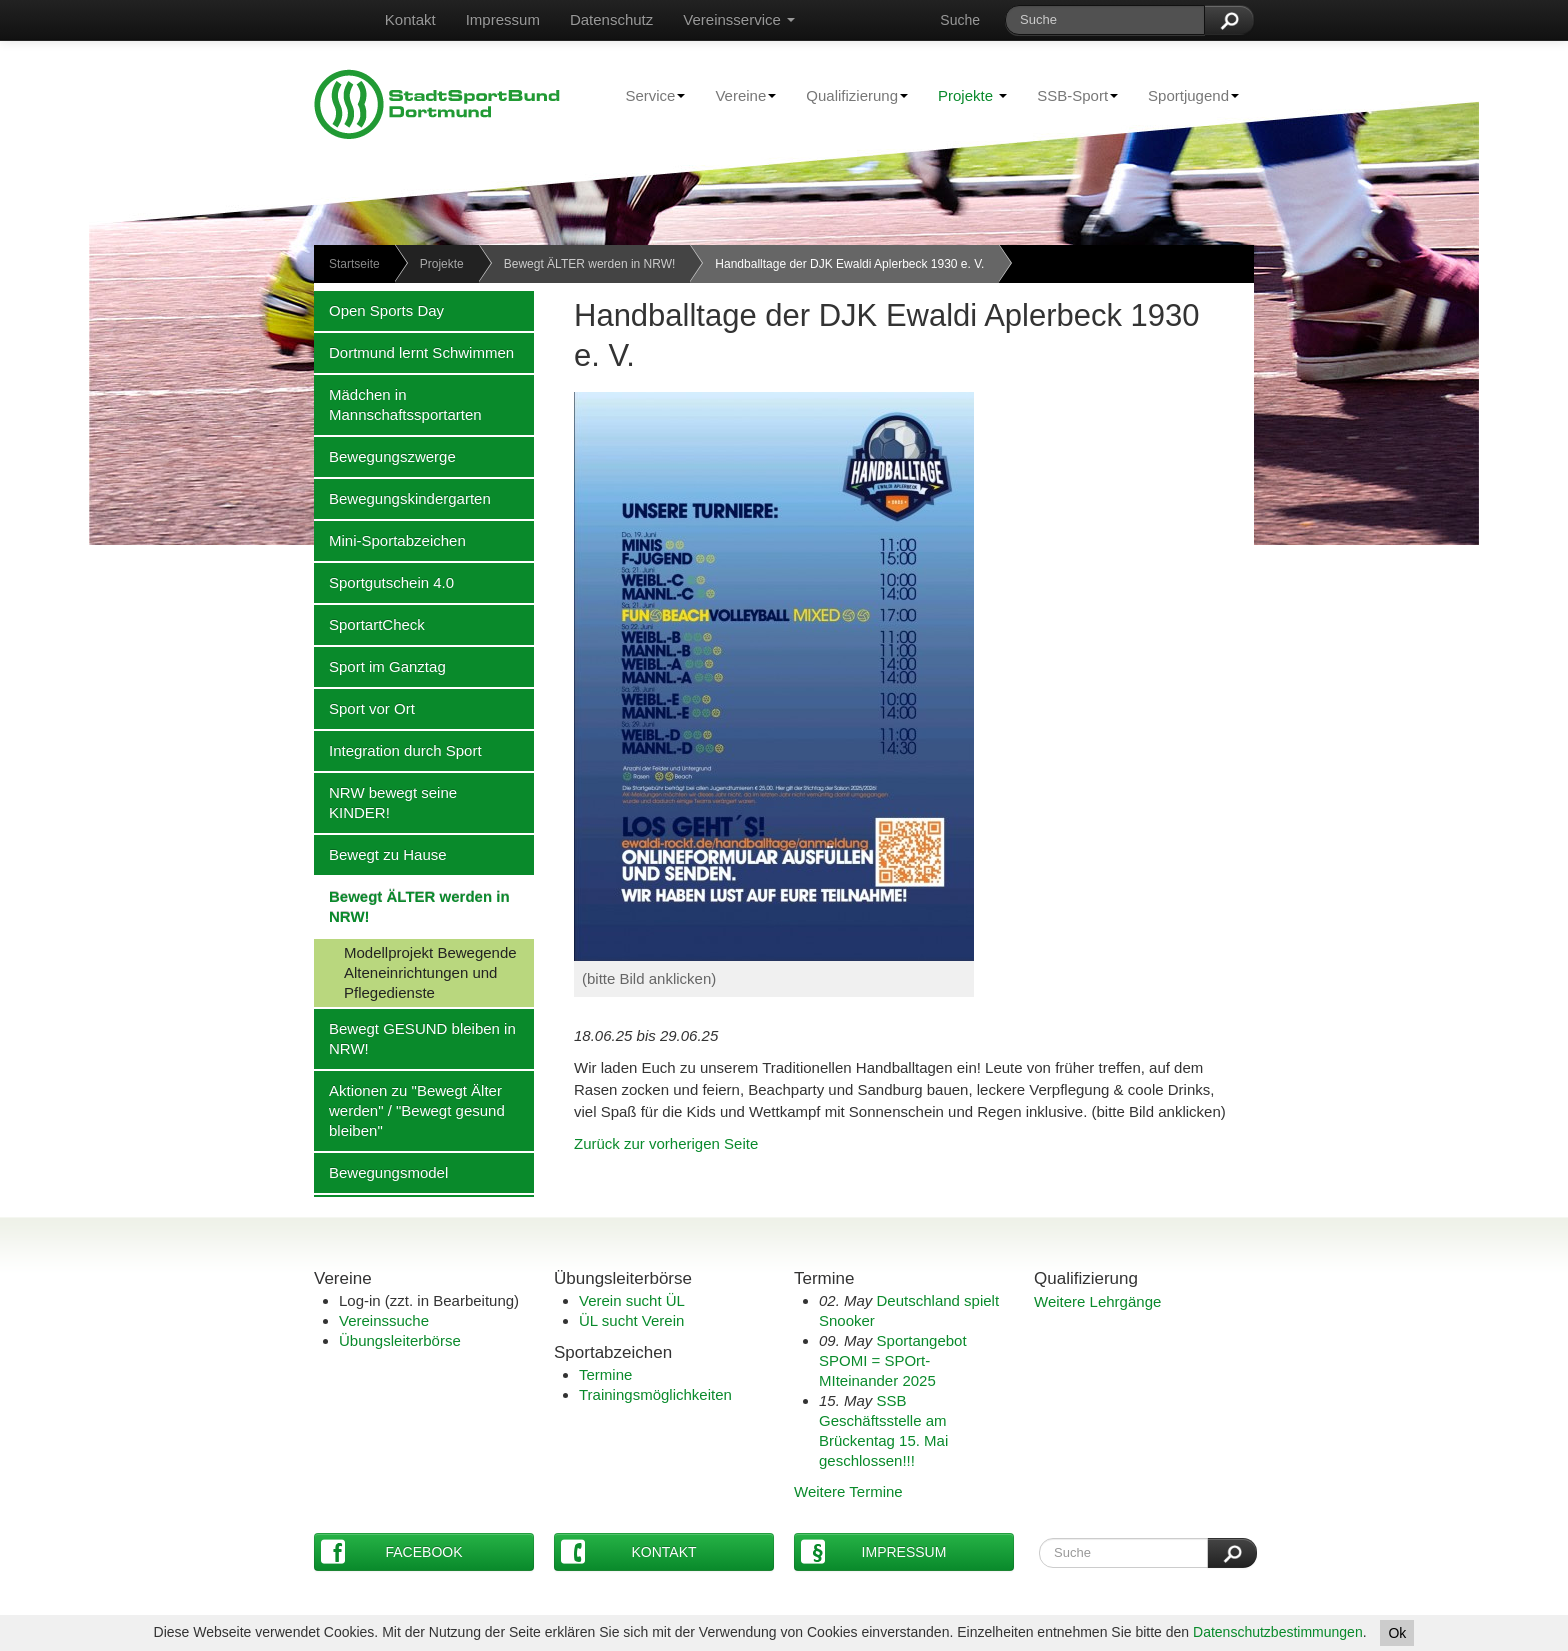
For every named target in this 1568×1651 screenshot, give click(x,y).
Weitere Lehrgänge (1097, 1301)
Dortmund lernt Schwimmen (414, 352)
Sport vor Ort (364, 708)
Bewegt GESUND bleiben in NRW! (415, 1038)
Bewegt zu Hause (380, 854)
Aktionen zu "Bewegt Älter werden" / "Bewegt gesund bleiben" (409, 1110)
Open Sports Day (379, 310)
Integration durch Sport (398, 750)
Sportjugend (1186, 95)
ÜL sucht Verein (631, 1320)
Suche (960, 20)
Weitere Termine (848, 1491)
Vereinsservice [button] (739, 19)
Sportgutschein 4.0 (384, 582)
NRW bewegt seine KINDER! (385, 802)
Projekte (972, 95)
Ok (1397, 1633)
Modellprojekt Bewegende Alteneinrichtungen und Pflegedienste (415, 972)
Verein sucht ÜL (632, 1300)
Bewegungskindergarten (402, 498)
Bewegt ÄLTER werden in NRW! (590, 264)
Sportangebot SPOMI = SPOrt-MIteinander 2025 (893, 1360)
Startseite (354, 264)
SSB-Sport (1070, 95)
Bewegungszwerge (385, 456)
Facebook (392, 1551)
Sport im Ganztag (380, 666)
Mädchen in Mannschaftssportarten (398, 404)
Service (647, 95)
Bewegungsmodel (381, 1172)
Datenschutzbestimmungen (1278, 1632)
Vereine (738, 95)
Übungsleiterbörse (400, 1340)
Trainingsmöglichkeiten (655, 1394)
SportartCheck (369, 624)
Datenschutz (611, 19)
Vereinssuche (384, 1320)
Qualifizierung (849, 95)
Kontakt (410, 19)
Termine (605, 1374)
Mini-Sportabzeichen (390, 540)
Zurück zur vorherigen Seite (666, 1143)
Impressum (503, 19)
